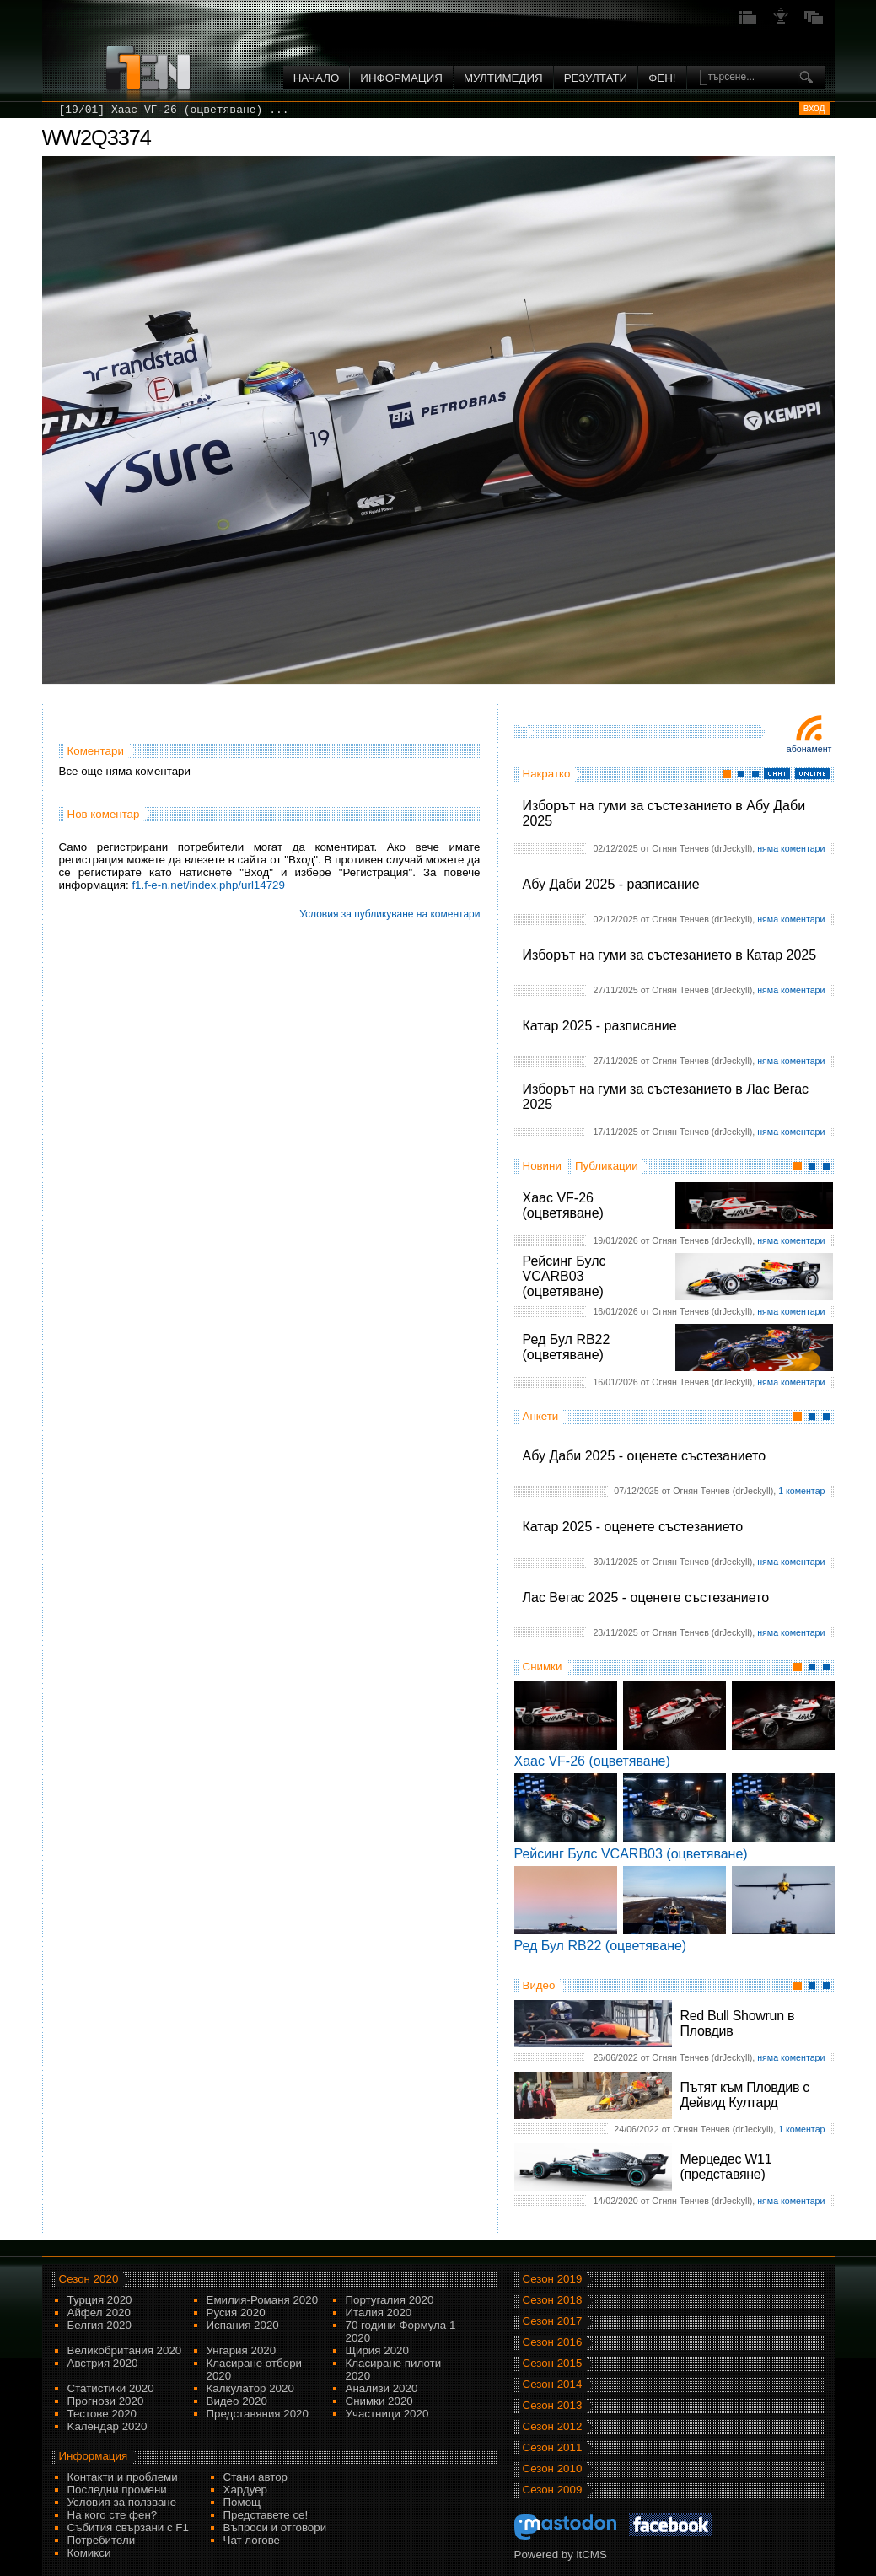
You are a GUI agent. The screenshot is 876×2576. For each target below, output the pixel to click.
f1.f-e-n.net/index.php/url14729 (208, 885)
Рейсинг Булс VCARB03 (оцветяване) (564, 1276)
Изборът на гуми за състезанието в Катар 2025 (670, 955)
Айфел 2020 (99, 2312)
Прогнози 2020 (105, 2401)
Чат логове (251, 2540)
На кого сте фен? (112, 2515)
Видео (539, 1985)
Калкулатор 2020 (250, 2388)
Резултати (595, 78)
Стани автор (255, 2477)
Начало (316, 78)
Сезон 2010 (553, 2468)
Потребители (101, 2540)
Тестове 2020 (102, 2413)
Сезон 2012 (553, 2426)
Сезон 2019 (553, 2278)
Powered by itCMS (560, 2554)
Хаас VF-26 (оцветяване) (563, 1205)
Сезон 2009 (553, 2489)
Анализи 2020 (382, 2388)
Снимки (542, 1666)
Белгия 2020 (99, 2325)
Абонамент (809, 749)
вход (814, 108)
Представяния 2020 (258, 2413)
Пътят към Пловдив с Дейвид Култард (744, 2095)
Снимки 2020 (379, 2401)
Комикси (89, 2552)
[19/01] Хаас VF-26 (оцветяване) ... (174, 110)
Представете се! (266, 2515)
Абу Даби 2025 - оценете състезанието (644, 1456)
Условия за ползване (122, 2502)
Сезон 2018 (553, 2300)
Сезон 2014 (553, 2384)
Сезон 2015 (553, 2363)
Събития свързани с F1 (128, 2527)
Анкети (541, 1416)
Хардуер (245, 2489)
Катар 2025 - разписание (600, 1026)
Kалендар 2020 (107, 2426)
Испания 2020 (243, 2325)
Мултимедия (503, 78)
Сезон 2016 (553, 2342)
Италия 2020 (379, 2312)
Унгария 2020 (242, 2350)
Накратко (547, 773)
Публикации (606, 1165)
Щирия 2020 (377, 2350)
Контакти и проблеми (122, 2477)
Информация (401, 78)
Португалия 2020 (390, 2300)
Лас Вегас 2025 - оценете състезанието (646, 1597)
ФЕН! (661, 78)
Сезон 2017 (553, 2321)
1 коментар (801, 1491)
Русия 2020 (236, 2312)
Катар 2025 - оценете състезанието (633, 1526)
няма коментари (791, 848)
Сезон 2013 (553, 2405)
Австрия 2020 (102, 2363)
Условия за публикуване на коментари (389, 914)
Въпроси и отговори (275, 2527)
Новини (542, 1165)
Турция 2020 (99, 2300)
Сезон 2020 (89, 2278)
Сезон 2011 (553, 2447)
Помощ (242, 2502)
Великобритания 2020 (124, 2350)
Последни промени (117, 2489)
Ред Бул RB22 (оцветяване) (566, 1347)
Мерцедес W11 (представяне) (726, 2166)
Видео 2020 (237, 2401)
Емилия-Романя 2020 (263, 2300)
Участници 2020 (387, 2413)
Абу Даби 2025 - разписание (611, 884)
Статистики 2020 (110, 2388)
